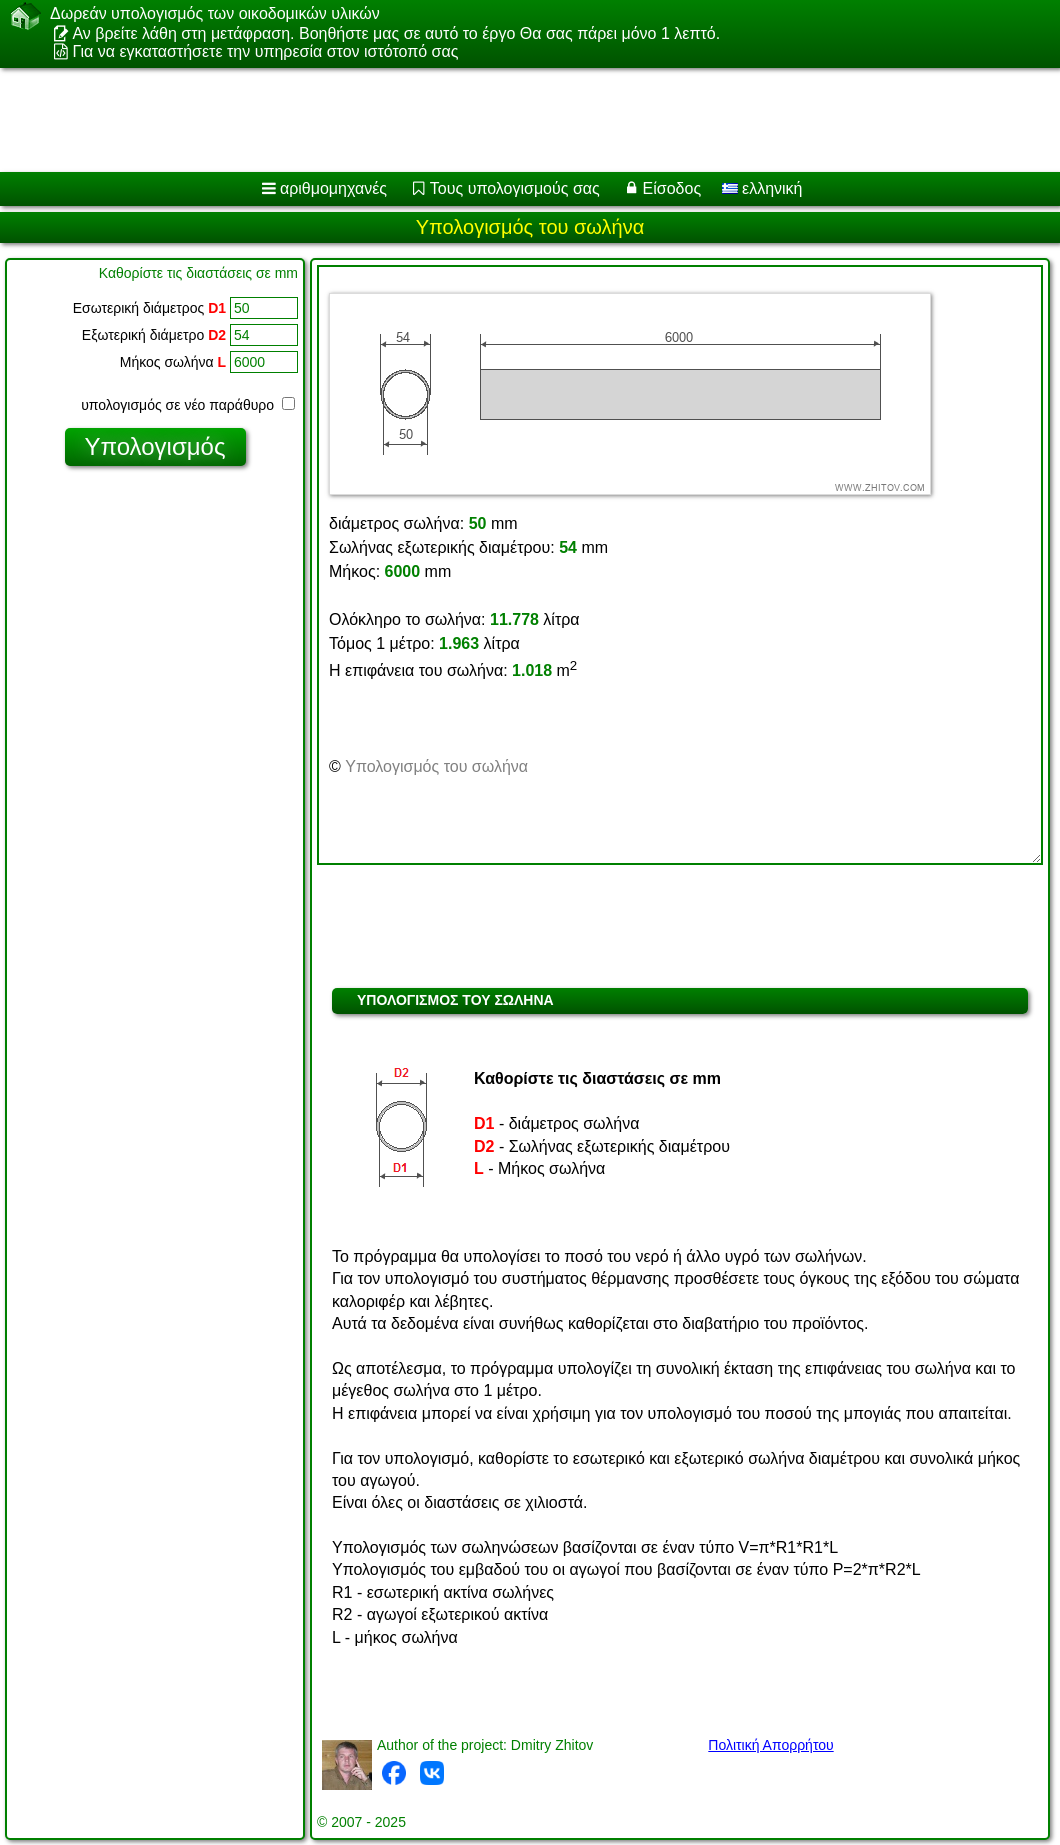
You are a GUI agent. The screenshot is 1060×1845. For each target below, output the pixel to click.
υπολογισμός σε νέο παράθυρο (188, 405)
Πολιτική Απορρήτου (770, 1745)
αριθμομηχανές (333, 188)
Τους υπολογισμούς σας (515, 188)
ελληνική (762, 188)
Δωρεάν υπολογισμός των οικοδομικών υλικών (215, 14)
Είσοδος (672, 188)
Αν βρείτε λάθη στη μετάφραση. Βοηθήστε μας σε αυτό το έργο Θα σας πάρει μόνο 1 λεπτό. (396, 33)
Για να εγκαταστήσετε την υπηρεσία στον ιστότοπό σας (265, 51)
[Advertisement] (510, 120)
